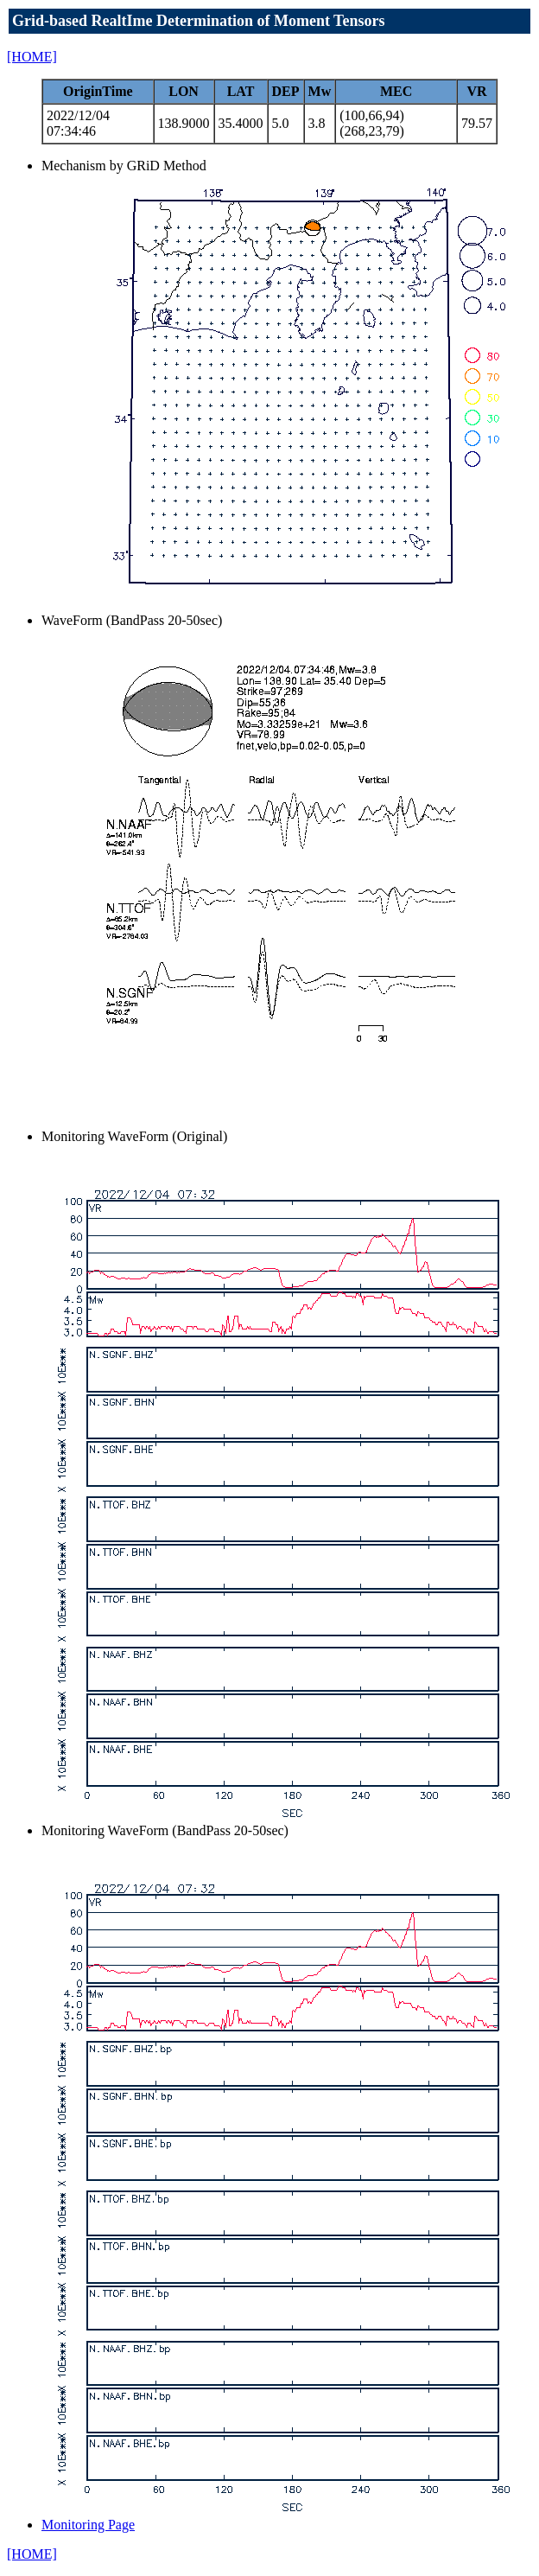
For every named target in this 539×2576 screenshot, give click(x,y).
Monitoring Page (88, 2524)
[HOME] (32, 56)
